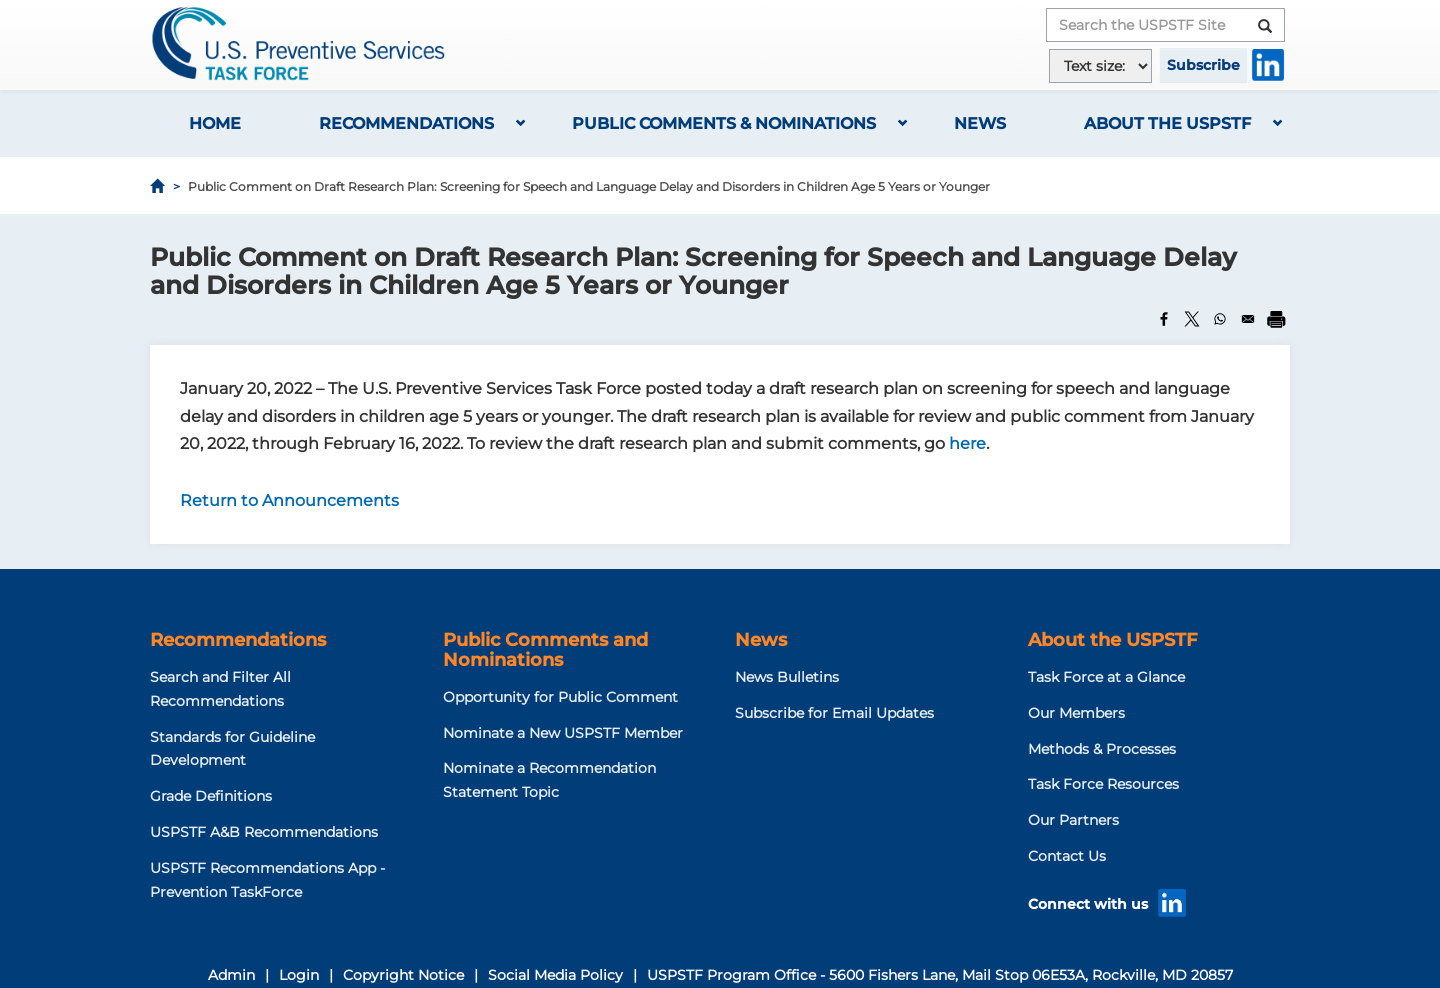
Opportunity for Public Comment (560, 697)
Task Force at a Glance (1106, 677)
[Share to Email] (1248, 319)
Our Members (1076, 713)
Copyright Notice (403, 975)
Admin (231, 975)
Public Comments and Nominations (545, 650)
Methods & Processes (1102, 749)
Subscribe (1203, 65)
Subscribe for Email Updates (834, 713)
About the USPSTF (1167, 123)
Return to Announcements (289, 500)
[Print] (1276, 319)
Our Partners (1073, 820)
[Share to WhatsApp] (1220, 319)
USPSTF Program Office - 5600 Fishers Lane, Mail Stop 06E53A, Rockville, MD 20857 (940, 975)
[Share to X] (1192, 319)
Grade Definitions (211, 796)
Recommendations (406, 123)
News (980, 123)
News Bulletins (787, 677)
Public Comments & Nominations (724, 123)
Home (215, 123)
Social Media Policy (555, 975)
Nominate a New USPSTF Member (563, 733)
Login (299, 975)
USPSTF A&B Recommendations (264, 832)
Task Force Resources (1103, 784)
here (967, 443)
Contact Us (1067, 856)
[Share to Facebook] (1164, 319)
